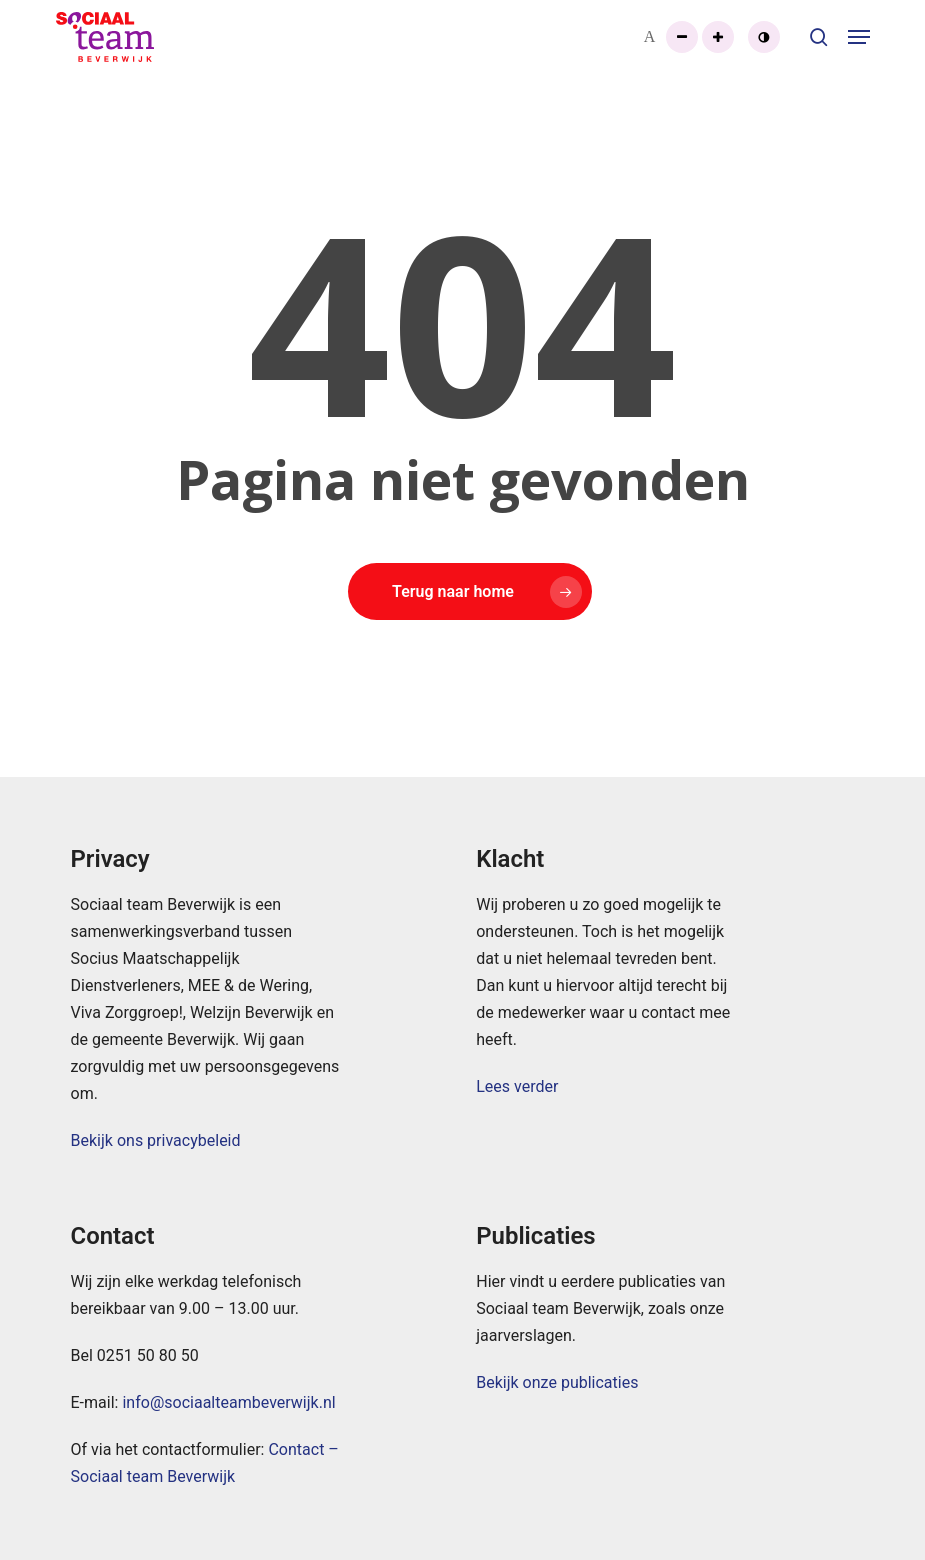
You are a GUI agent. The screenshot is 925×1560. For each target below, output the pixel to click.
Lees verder (517, 1086)
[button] (859, 37)
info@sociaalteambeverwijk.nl (228, 1402)
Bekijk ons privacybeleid (156, 1140)
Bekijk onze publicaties (557, 1382)
